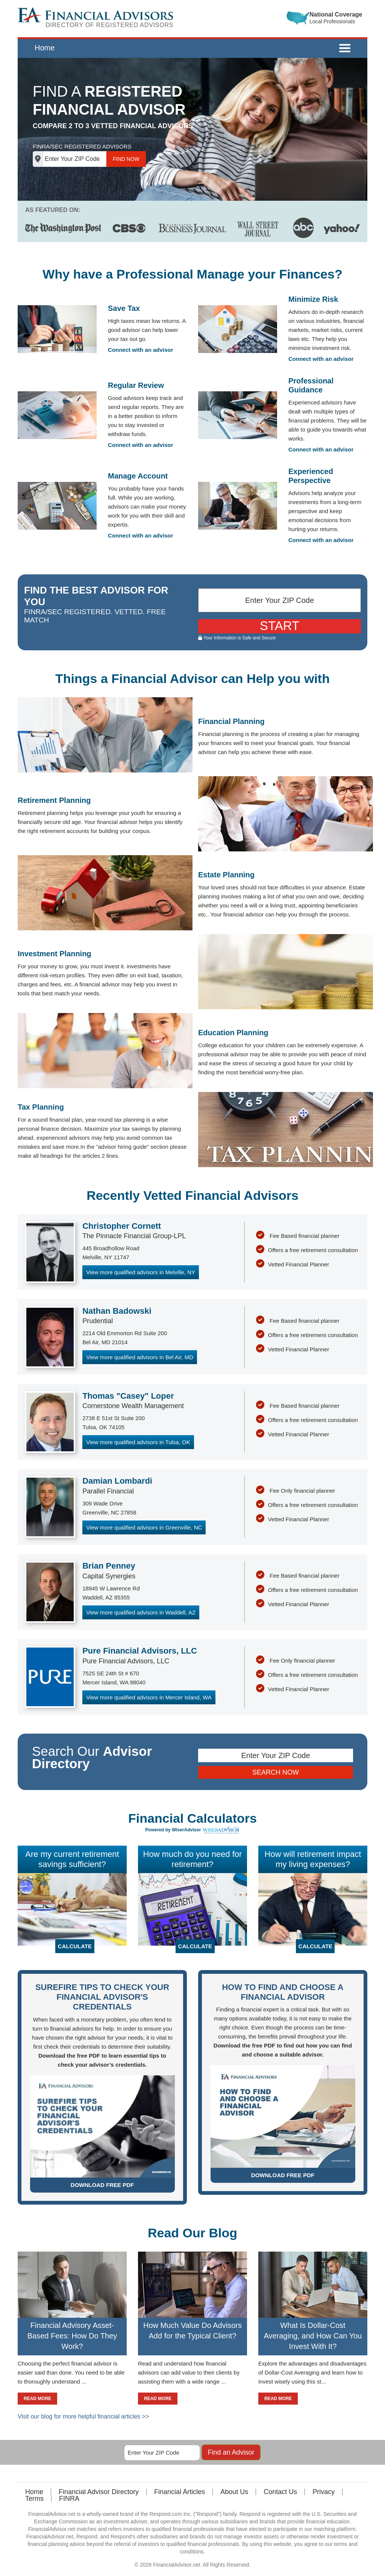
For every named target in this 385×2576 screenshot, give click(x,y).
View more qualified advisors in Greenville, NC (144, 1527)
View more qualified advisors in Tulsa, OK (138, 1442)
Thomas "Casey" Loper (128, 1396)
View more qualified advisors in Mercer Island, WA (149, 1697)
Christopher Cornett (121, 1226)
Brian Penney (108, 1565)
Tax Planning (41, 1107)
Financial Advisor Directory (99, 2492)
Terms (34, 2498)
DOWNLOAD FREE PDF (102, 2185)
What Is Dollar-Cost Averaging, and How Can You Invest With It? (313, 2335)
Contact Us (280, 2492)
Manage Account (138, 476)
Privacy (323, 2492)
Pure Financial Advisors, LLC (139, 1650)
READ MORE (37, 2398)
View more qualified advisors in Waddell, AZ (141, 1612)
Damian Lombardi (117, 1481)
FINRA (69, 2498)
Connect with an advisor (140, 350)
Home (45, 48)
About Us (234, 2492)
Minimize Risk (313, 299)
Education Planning (233, 1032)
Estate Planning (226, 875)
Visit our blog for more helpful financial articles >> (83, 2416)
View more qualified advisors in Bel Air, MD (139, 1357)
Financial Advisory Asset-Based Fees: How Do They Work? (72, 2335)
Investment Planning (54, 954)
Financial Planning (231, 721)
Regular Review (136, 385)
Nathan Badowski (116, 1311)
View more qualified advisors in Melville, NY (140, 1272)
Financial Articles (179, 2492)
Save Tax (124, 308)
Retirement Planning (54, 800)
